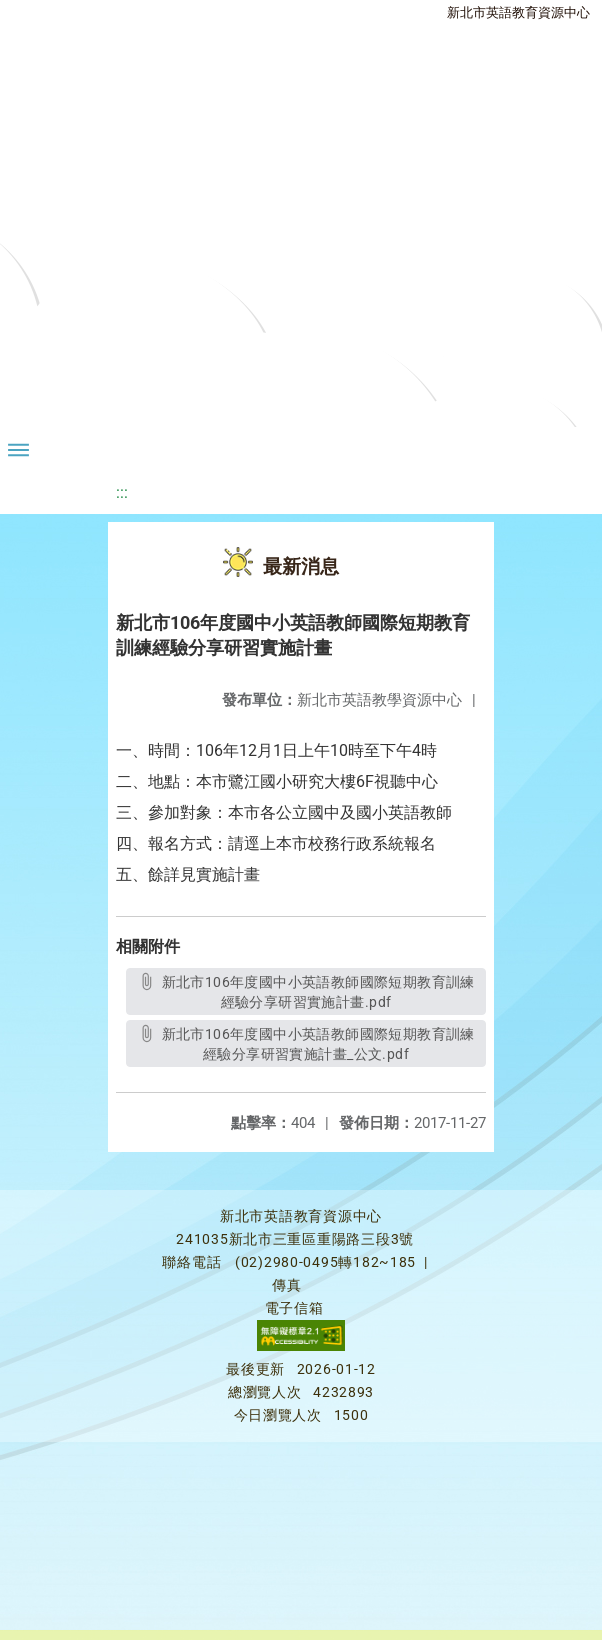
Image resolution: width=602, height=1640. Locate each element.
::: (122, 492)
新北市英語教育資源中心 (518, 12)
